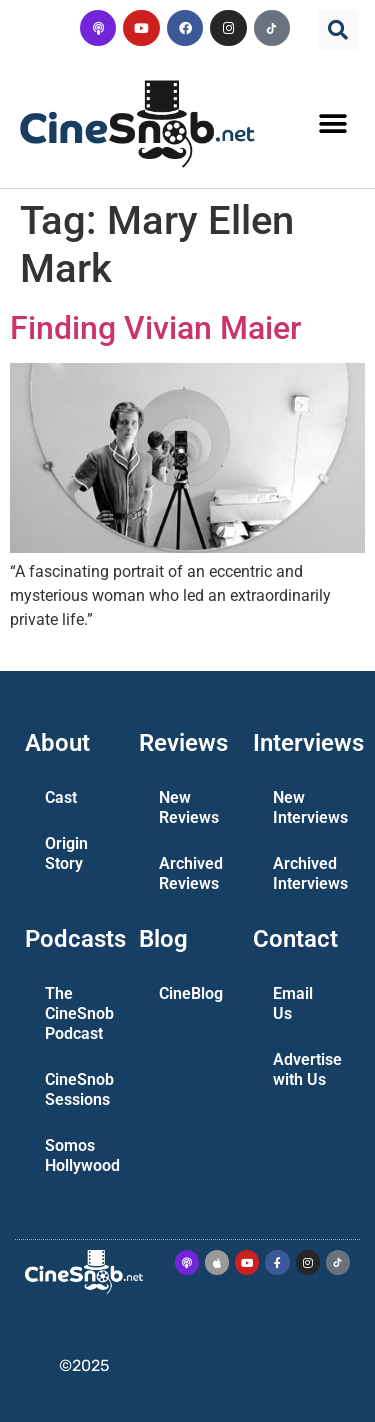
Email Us (293, 1003)
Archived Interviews (310, 873)
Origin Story (66, 853)
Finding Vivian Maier (155, 328)
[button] (338, 30)
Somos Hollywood (82, 1155)
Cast (61, 797)
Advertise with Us (307, 1069)
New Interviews (310, 807)
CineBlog (191, 993)
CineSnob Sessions (79, 1089)
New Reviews (189, 807)
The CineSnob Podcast (79, 1013)
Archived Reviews (191, 873)
